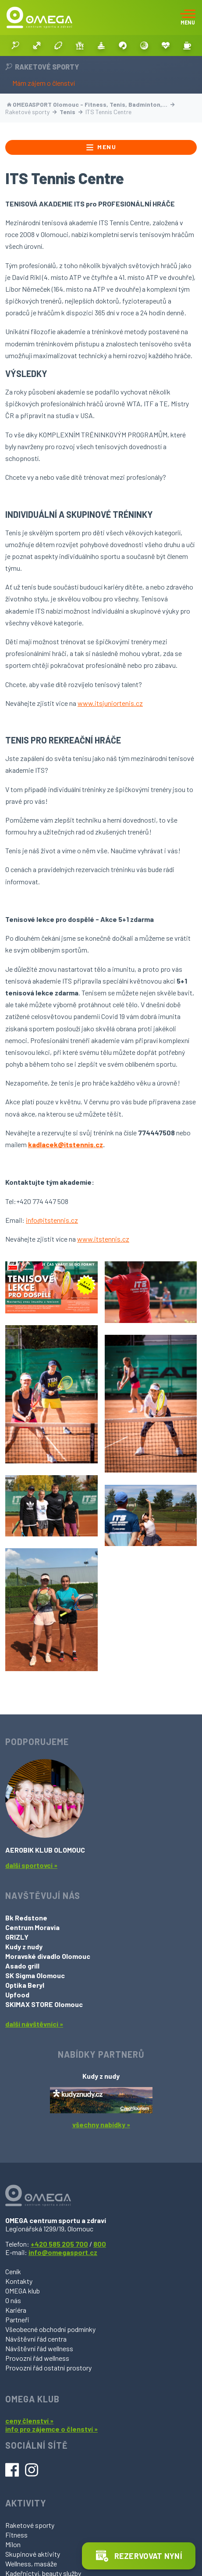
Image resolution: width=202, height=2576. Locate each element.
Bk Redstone (26, 1917)
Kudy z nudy (24, 1946)
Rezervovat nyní (139, 2556)
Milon (13, 2544)
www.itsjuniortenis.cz (110, 703)
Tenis (71, 111)
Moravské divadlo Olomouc (47, 1956)
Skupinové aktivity (32, 2554)
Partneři (17, 2319)
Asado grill (22, 1966)
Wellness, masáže (31, 2563)
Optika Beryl (24, 1985)
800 (99, 2244)
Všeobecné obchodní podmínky (50, 2329)
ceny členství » (29, 2420)
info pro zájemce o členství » (51, 2429)
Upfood (17, 1994)
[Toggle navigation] (187, 17)
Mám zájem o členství (43, 83)
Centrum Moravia (32, 1927)
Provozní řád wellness (37, 2358)
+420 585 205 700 (59, 2244)
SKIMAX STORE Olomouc (44, 2004)
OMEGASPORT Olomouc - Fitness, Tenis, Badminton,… (91, 104)
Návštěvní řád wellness (39, 2348)
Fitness (16, 2535)
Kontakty (18, 2281)
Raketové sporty (29, 2525)
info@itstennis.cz (52, 1220)
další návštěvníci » (34, 2024)
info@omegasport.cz (62, 2252)
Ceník (13, 2271)
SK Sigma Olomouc (35, 1975)
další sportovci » (31, 1865)
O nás (13, 2300)
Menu (101, 147)
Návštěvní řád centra (36, 2339)
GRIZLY (16, 1937)
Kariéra (15, 2310)
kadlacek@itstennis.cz (65, 1144)
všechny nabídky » (101, 2124)
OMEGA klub (22, 2290)
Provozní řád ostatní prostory (48, 2367)
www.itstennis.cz (103, 1239)
